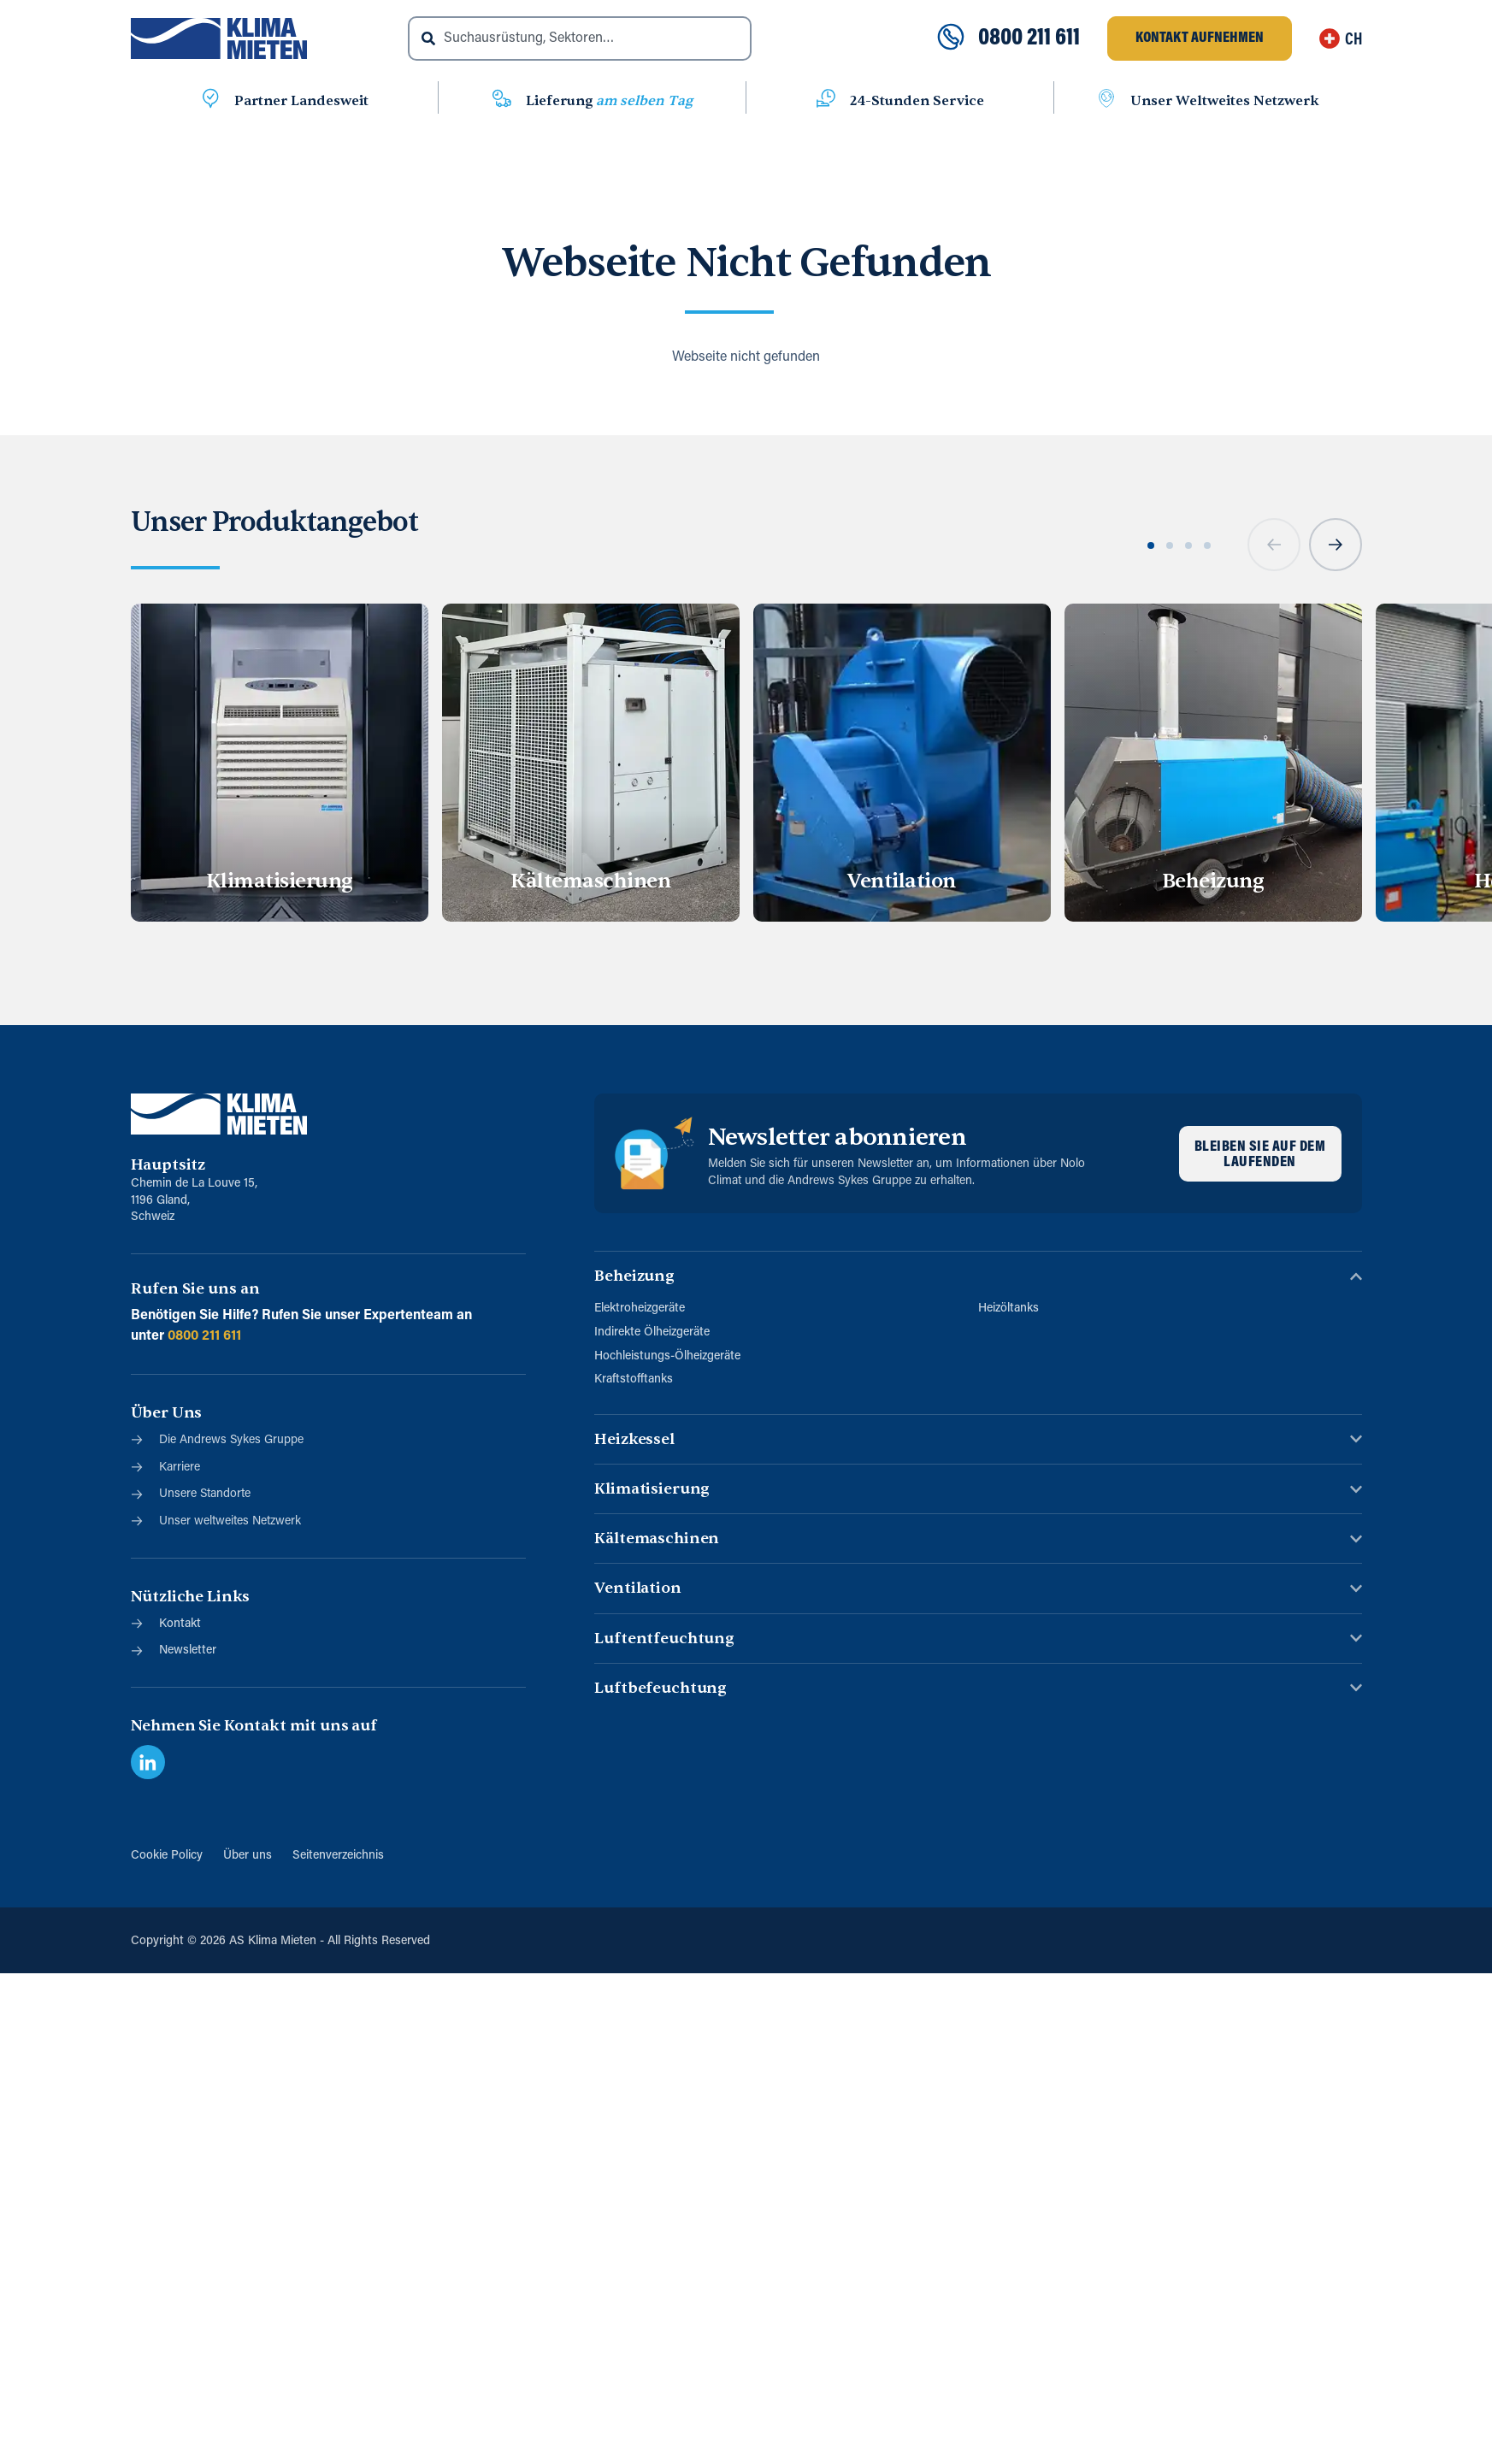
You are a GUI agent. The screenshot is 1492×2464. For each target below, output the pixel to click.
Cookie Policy (167, 1855)
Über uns (247, 1855)
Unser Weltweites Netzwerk (1224, 100)
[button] (1273, 544)
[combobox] (580, 38)
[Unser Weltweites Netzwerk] (1106, 101)
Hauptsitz (168, 1165)
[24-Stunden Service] (826, 101)
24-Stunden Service (917, 100)
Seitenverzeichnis (338, 1855)
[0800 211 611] (950, 38)
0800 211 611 (1029, 38)
